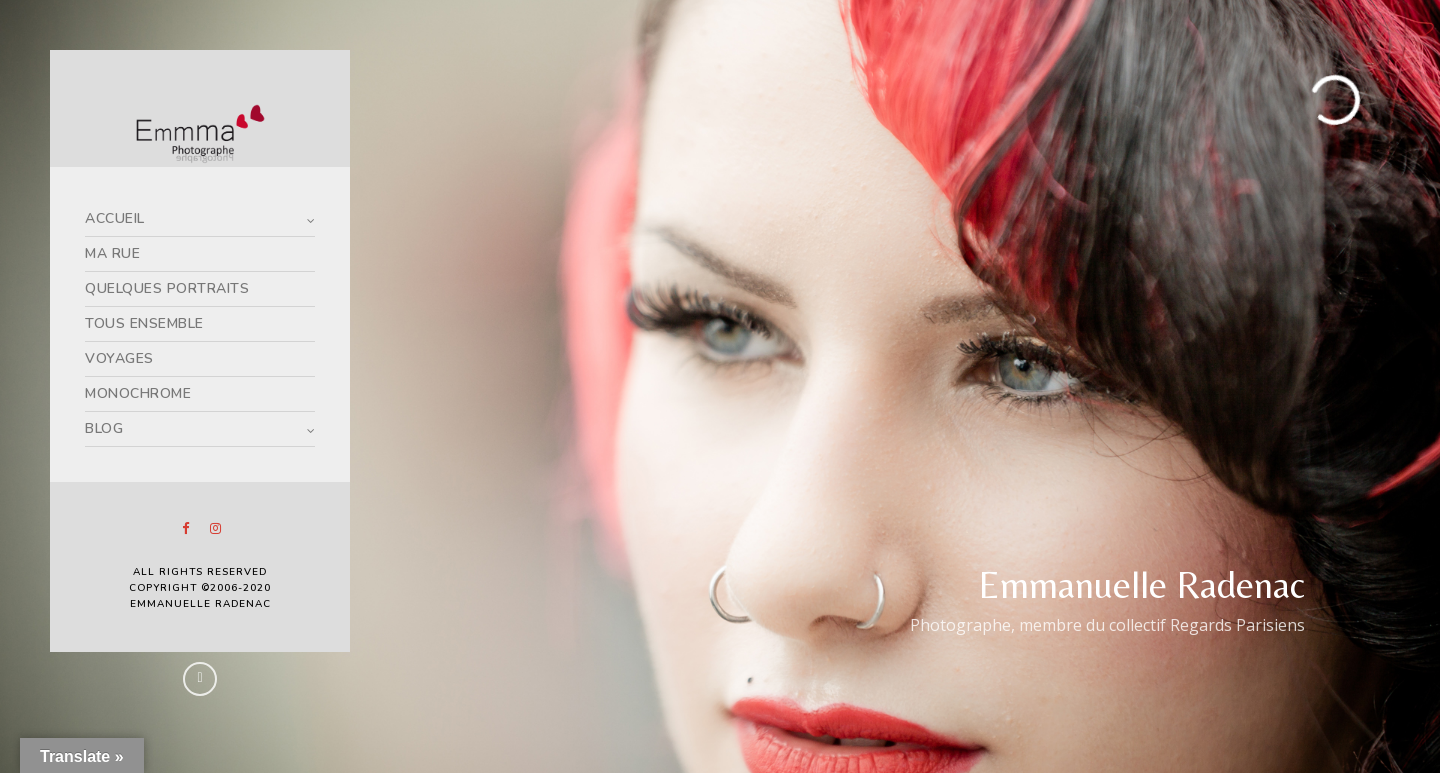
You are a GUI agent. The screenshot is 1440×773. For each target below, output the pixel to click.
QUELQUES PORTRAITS (167, 288)
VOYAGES (119, 358)
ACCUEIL (115, 218)
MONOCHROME (138, 393)
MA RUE (112, 253)
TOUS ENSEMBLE (144, 323)
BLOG (104, 428)
